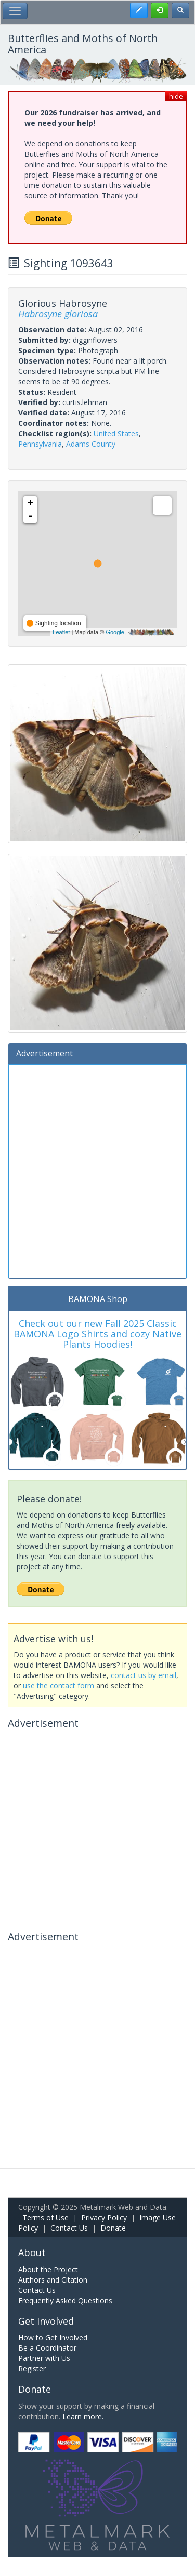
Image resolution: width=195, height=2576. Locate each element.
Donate (113, 2228)
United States (116, 433)
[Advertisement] (97, 1169)
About (32, 2252)
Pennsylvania (40, 444)
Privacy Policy (104, 2217)
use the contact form (58, 1686)
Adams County (90, 444)
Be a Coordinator (47, 2348)
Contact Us (69, 2228)
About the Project (48, 2269)
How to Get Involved (52, 2337)
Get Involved (46, 2321)
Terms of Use (45, 2217)
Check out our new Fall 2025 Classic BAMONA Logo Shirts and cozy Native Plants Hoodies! (97, 1333)
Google (115, 632)
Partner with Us (44, 2358)
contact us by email (143, 1675)
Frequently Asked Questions (65, 2300)
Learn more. (82, 2416)
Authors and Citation (52, 2280)
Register (32, 2368)
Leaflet (61, 632)
